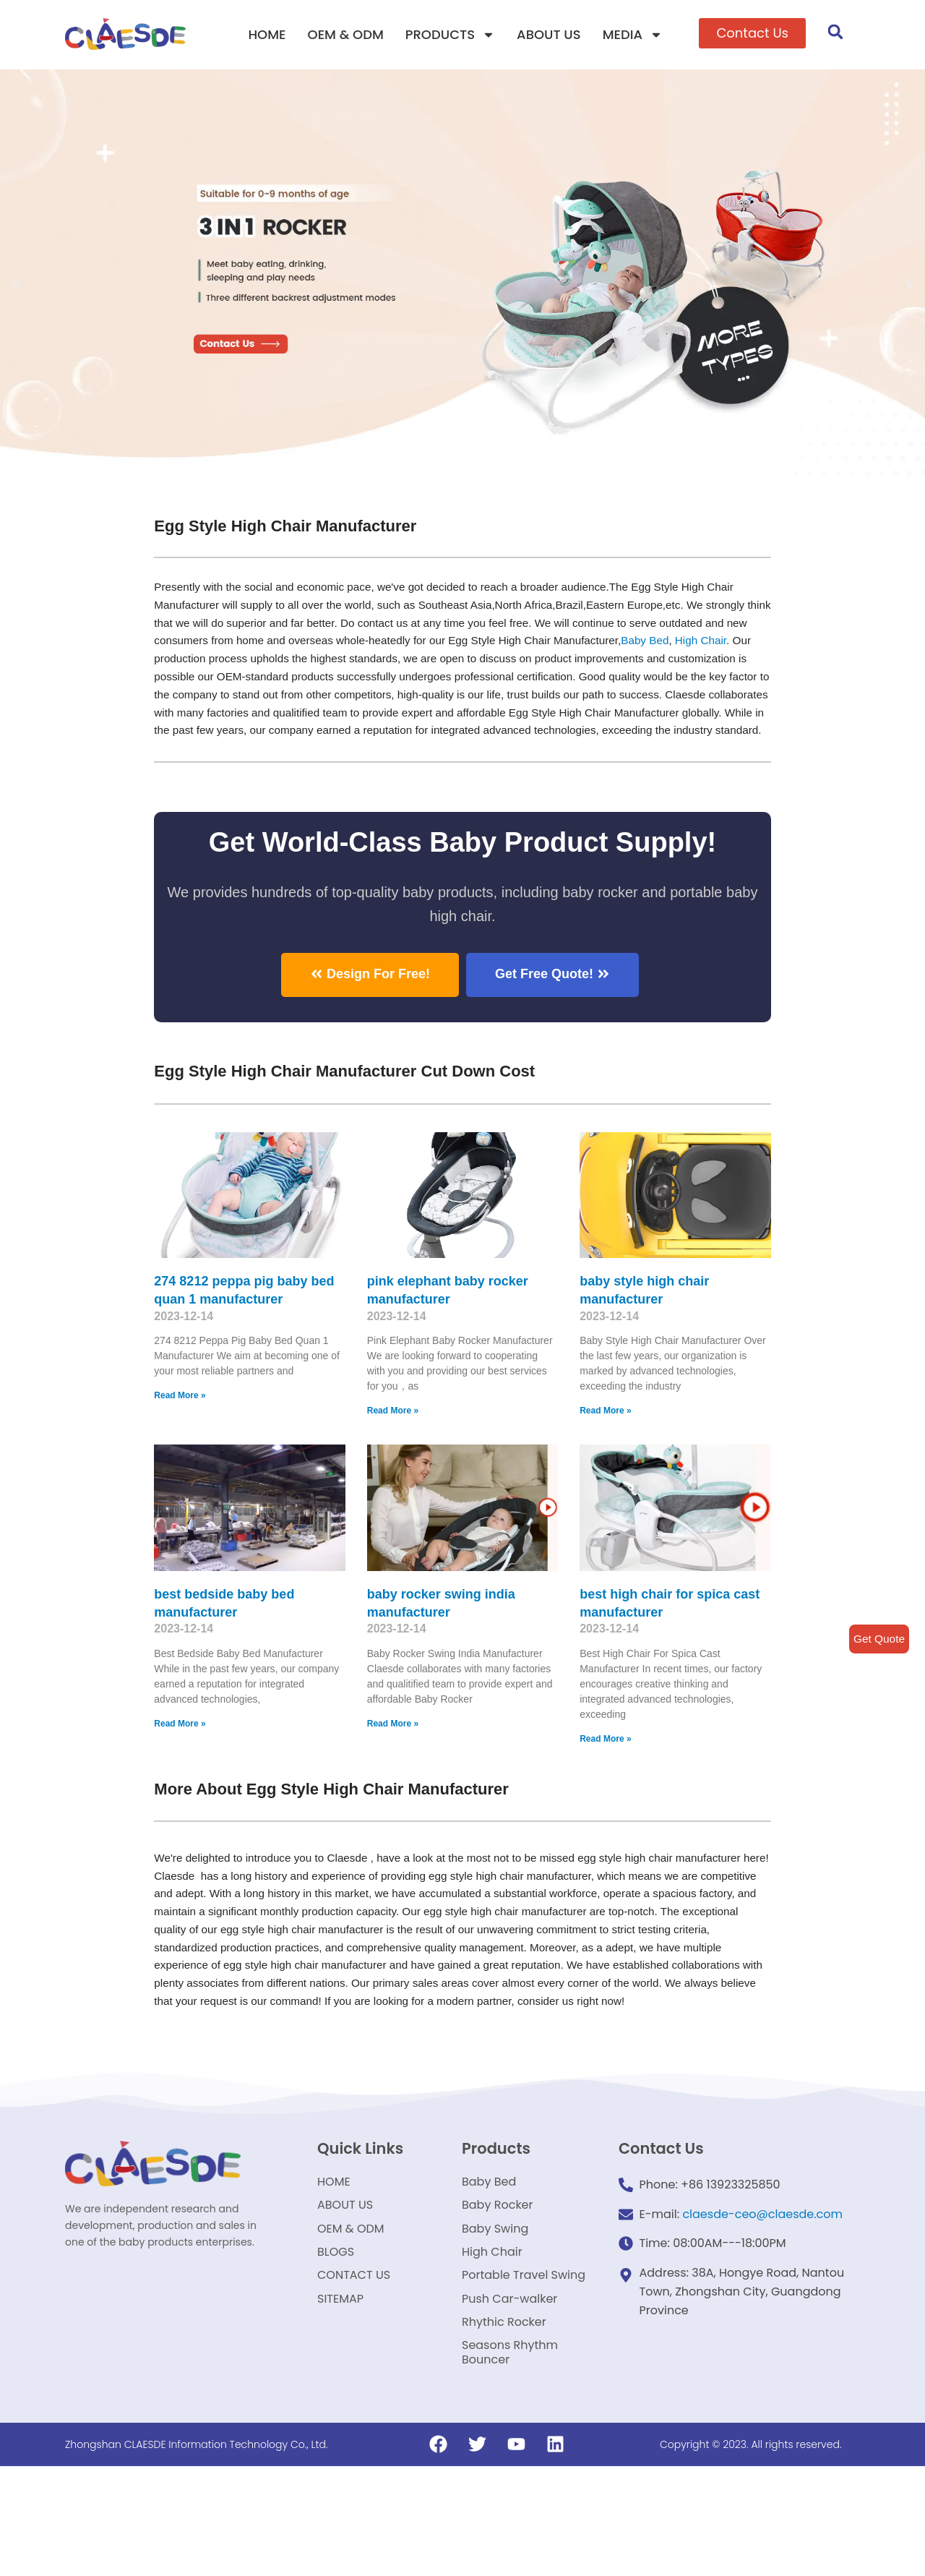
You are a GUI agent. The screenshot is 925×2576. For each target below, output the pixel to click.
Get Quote (878, 1639)
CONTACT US (353, 2371)
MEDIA (633, 34)
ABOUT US (549, 34)
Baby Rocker (497, 2288)
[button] (752, 33)
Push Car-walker (509, 2398)
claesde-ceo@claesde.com (762, 2293)
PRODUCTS (450, 34)
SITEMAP (340, 2398)
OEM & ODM (346, 34)
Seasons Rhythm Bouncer (510, 2460)
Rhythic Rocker (504, 2426)
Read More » (179, 1436)
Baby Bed (489, 2261)
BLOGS (335, 2343)
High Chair (208, 668)
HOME (266, 34)
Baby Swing (495, 2316)
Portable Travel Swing (523, 2371)
